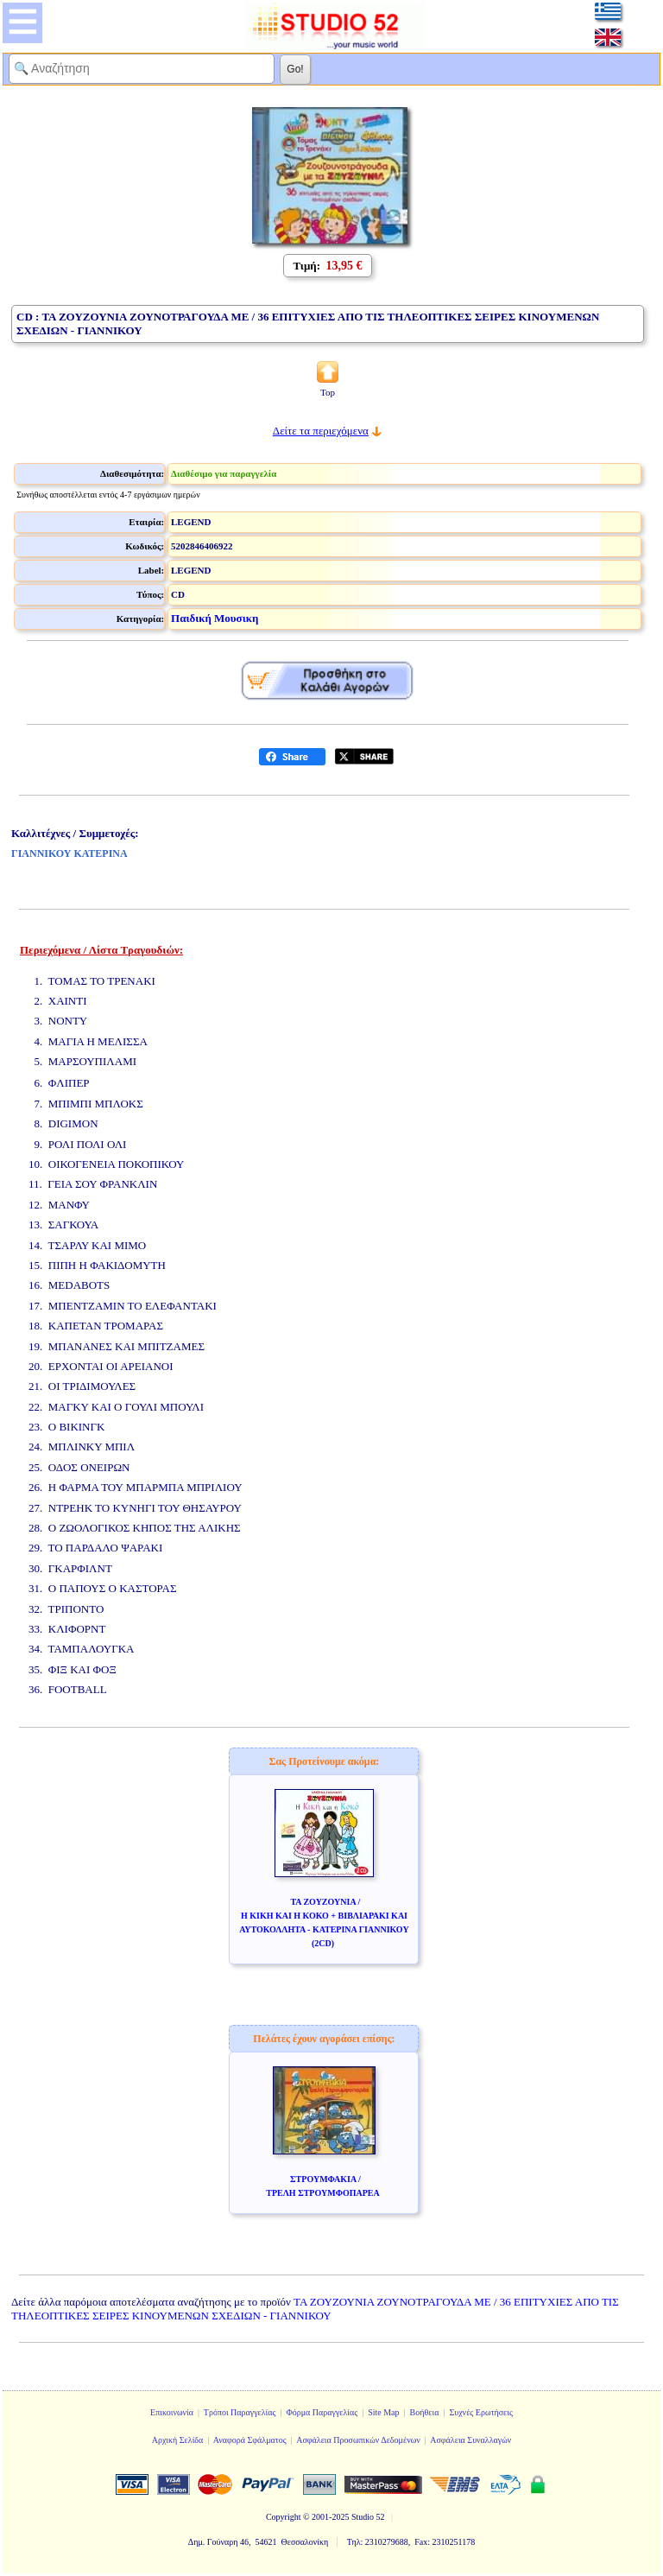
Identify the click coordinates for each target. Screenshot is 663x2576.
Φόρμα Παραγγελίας (321, 2412)
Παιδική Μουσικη (214, 618)
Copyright (283, 2517)
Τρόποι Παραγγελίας (240, 2412)
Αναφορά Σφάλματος (250, 2440)
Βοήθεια (424, 2412)
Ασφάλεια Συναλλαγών (470, 2440)
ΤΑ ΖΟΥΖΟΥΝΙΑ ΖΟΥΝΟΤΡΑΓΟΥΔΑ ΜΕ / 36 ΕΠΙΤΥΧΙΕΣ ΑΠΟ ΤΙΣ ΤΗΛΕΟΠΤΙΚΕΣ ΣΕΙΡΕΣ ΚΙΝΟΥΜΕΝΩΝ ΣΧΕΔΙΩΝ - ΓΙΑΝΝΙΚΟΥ (315, 2308)
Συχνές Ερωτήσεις (481, 2412)
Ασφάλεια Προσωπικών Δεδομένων (358, 2440)
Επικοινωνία (171, 2412)
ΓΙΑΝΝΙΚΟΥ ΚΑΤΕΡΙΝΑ (69, 853)
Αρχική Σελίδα (178, 2440)
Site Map (383, 2412)
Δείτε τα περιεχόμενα (321, 430)
